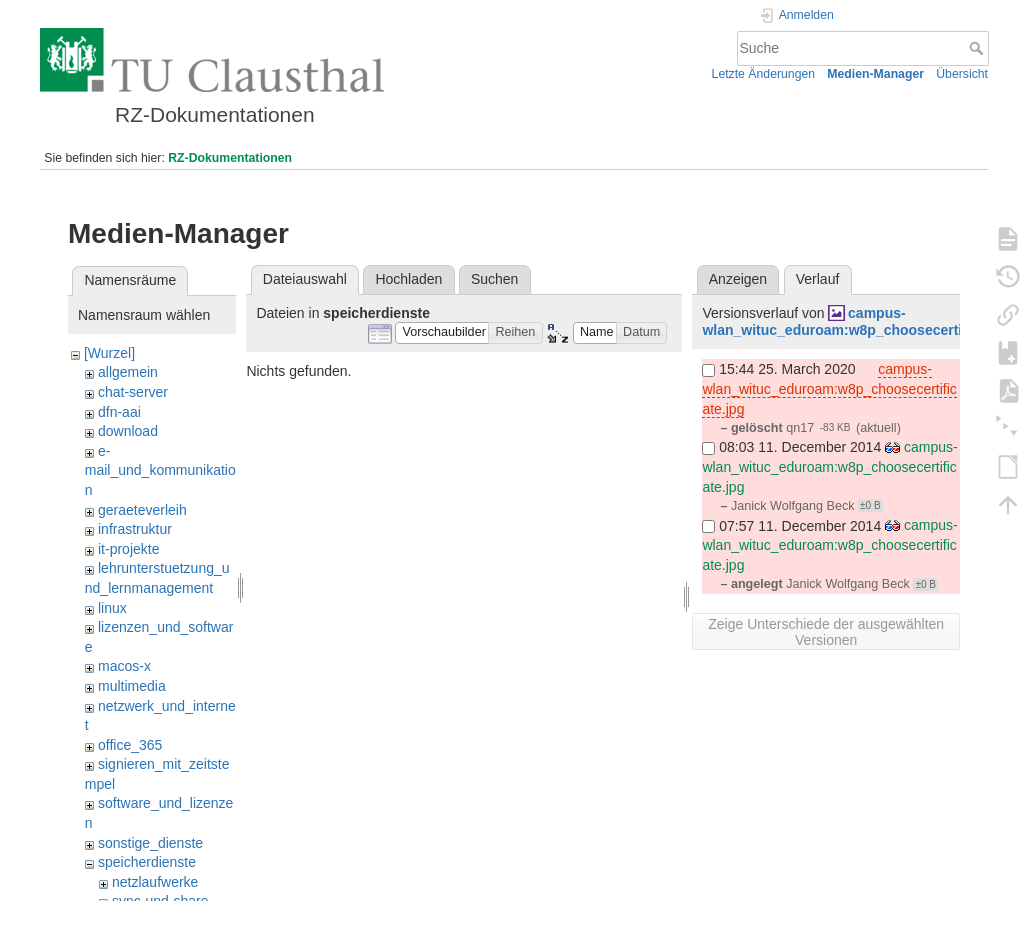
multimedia (132, 686)
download (128, 431)
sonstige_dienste (150, 843)
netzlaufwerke (155, 882)
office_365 (130, 745)
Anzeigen (738, 279)
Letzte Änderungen (764, 74)
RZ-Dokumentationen (230, 158)
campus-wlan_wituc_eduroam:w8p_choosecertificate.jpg (862, 321)
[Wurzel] (109, 353)
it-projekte (128, 549)
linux (112, 608)
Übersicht (962, 74)
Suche (978, 48)
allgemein (128, 372)
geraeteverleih (142, 510)
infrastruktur (135, 529)
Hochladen (408, 279)
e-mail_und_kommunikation (160, 470)
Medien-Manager (875, 74)
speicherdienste (147, 862)
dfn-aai (119, 412)
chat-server (133, 392)
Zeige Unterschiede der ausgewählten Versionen (826, 632)
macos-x (124, 666)
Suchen (494, 279)
